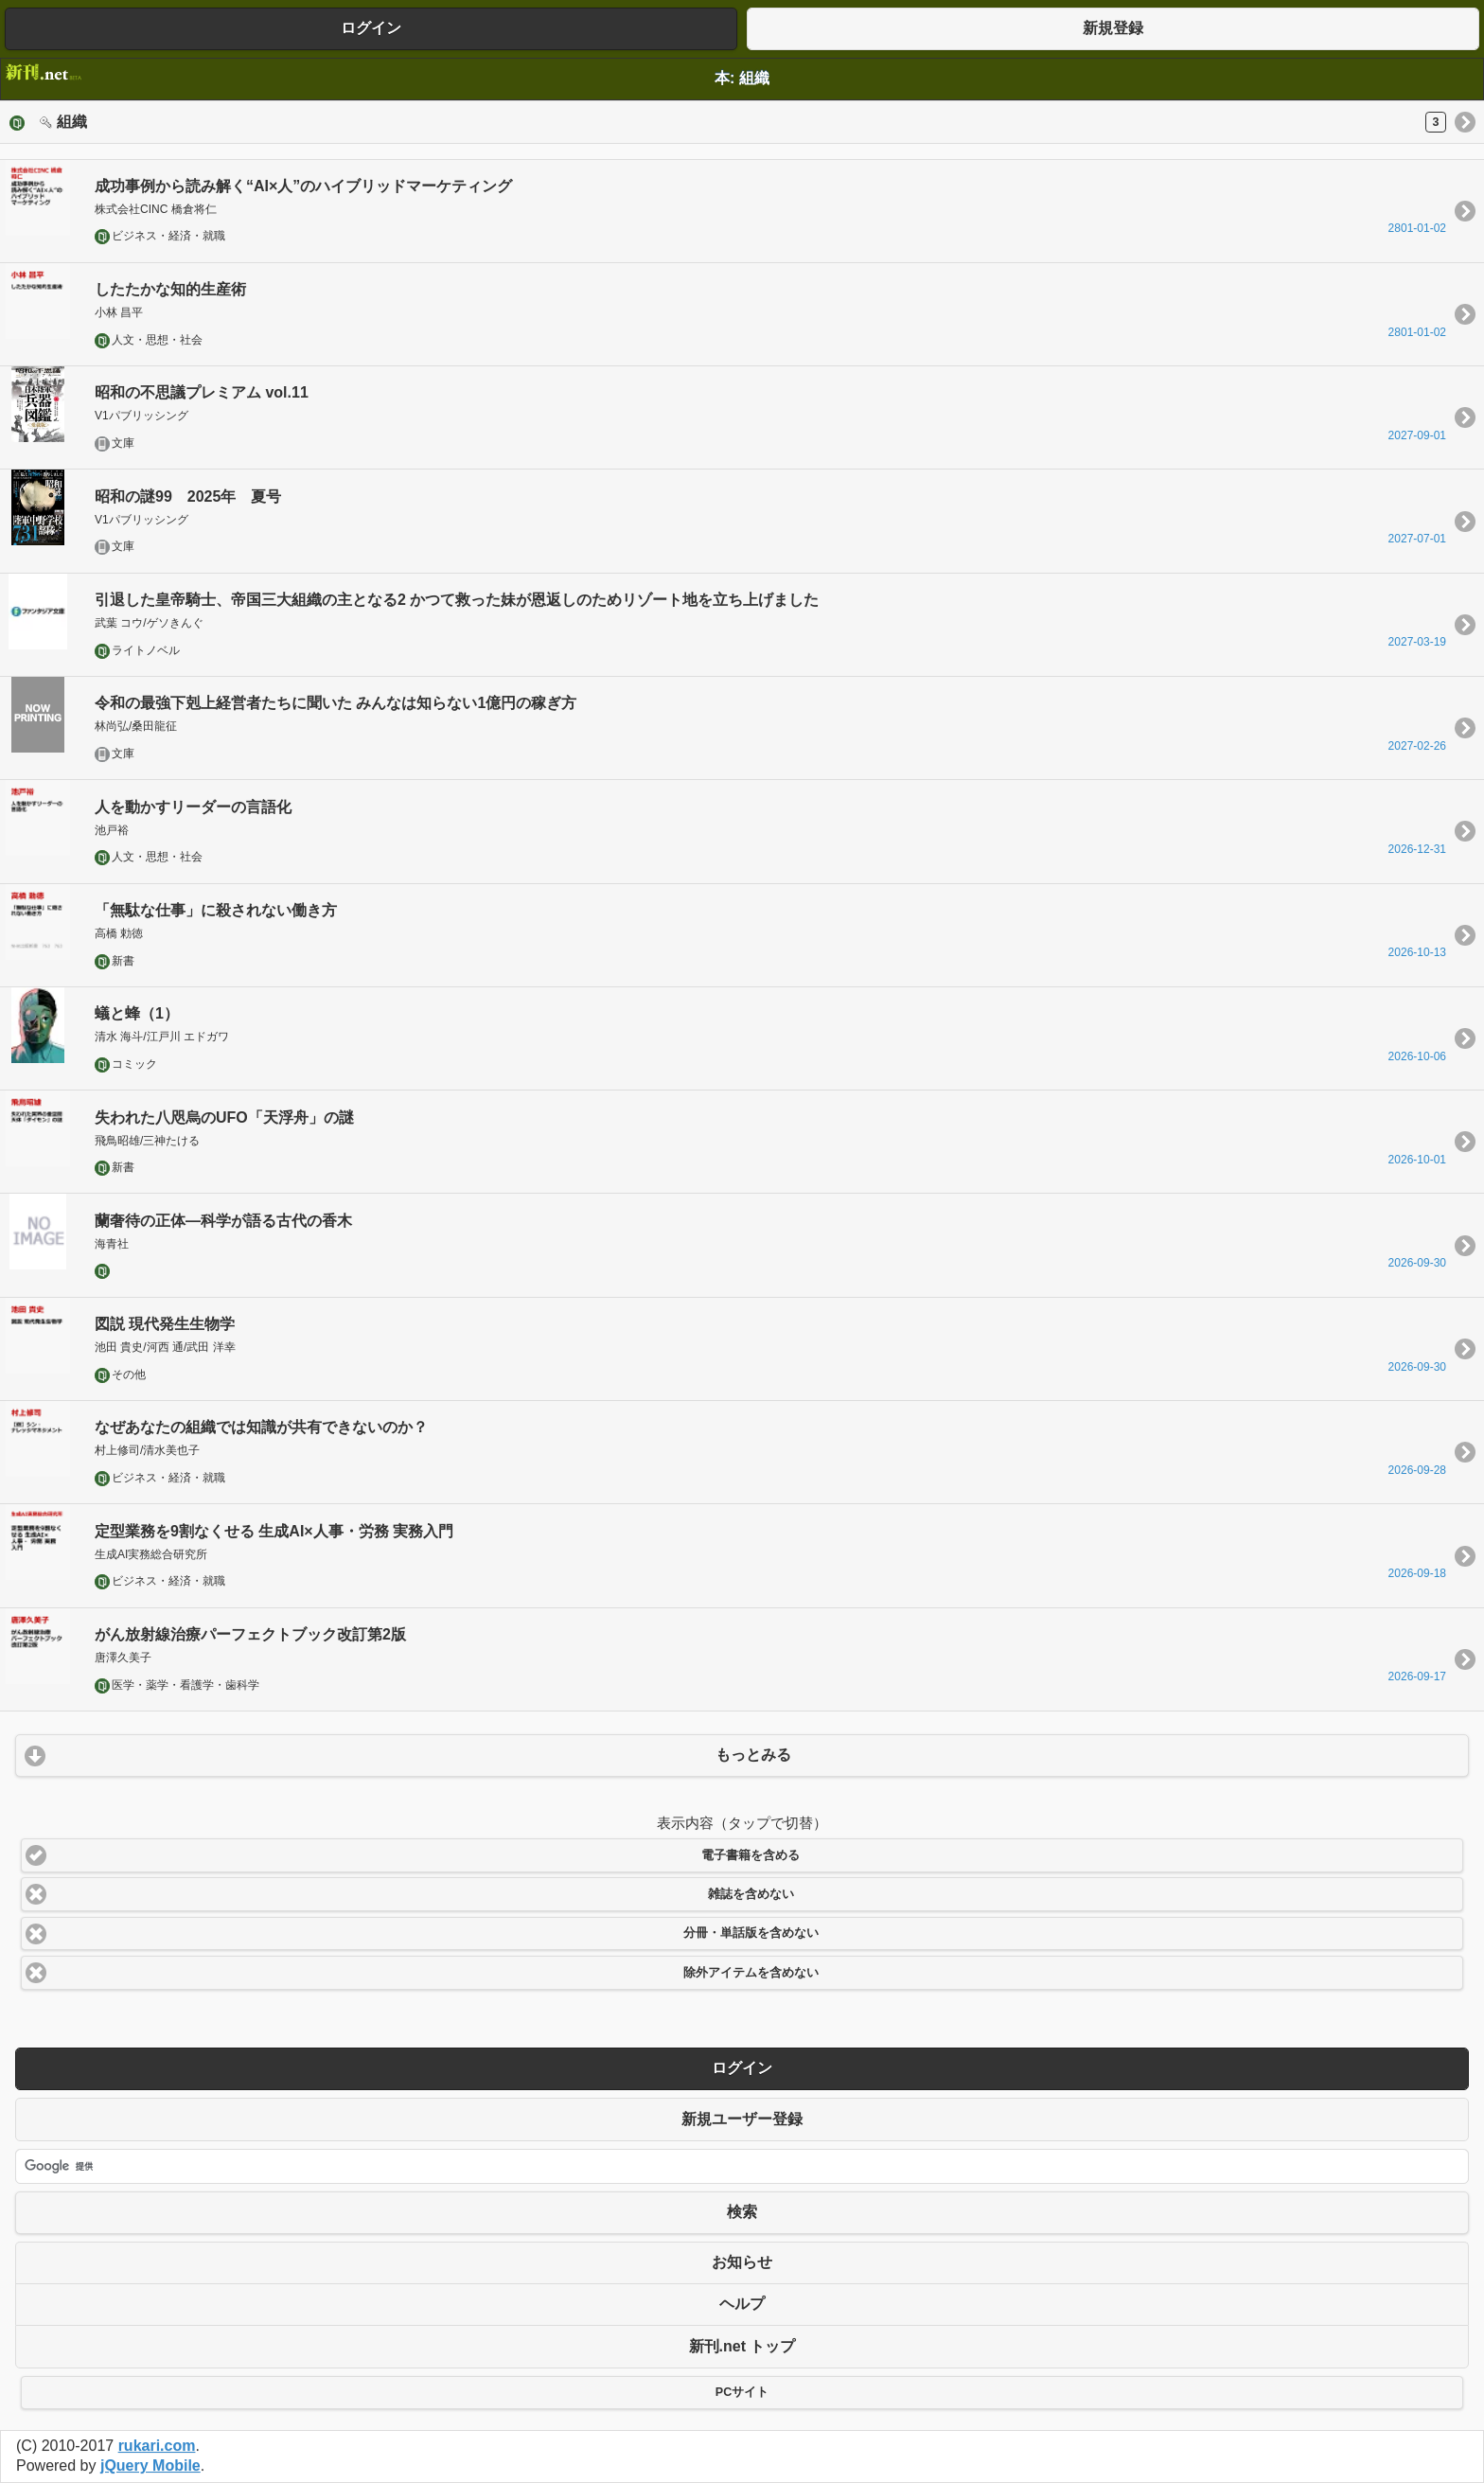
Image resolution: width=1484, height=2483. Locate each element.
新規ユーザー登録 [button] (742, 2119)
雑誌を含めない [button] (751, 1894)
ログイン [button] (371, 28)
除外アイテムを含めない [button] (751, 1972)
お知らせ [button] (742, 2262)
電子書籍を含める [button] (750, 1855)
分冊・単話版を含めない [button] (751, 1933)
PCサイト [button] (742, 2392)
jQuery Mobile (150, 2465)
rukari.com (157, 2446)
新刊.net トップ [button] (742, 2346)
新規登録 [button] (1113, 28)
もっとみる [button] (753, 1755)
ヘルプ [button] (742, 2304)
